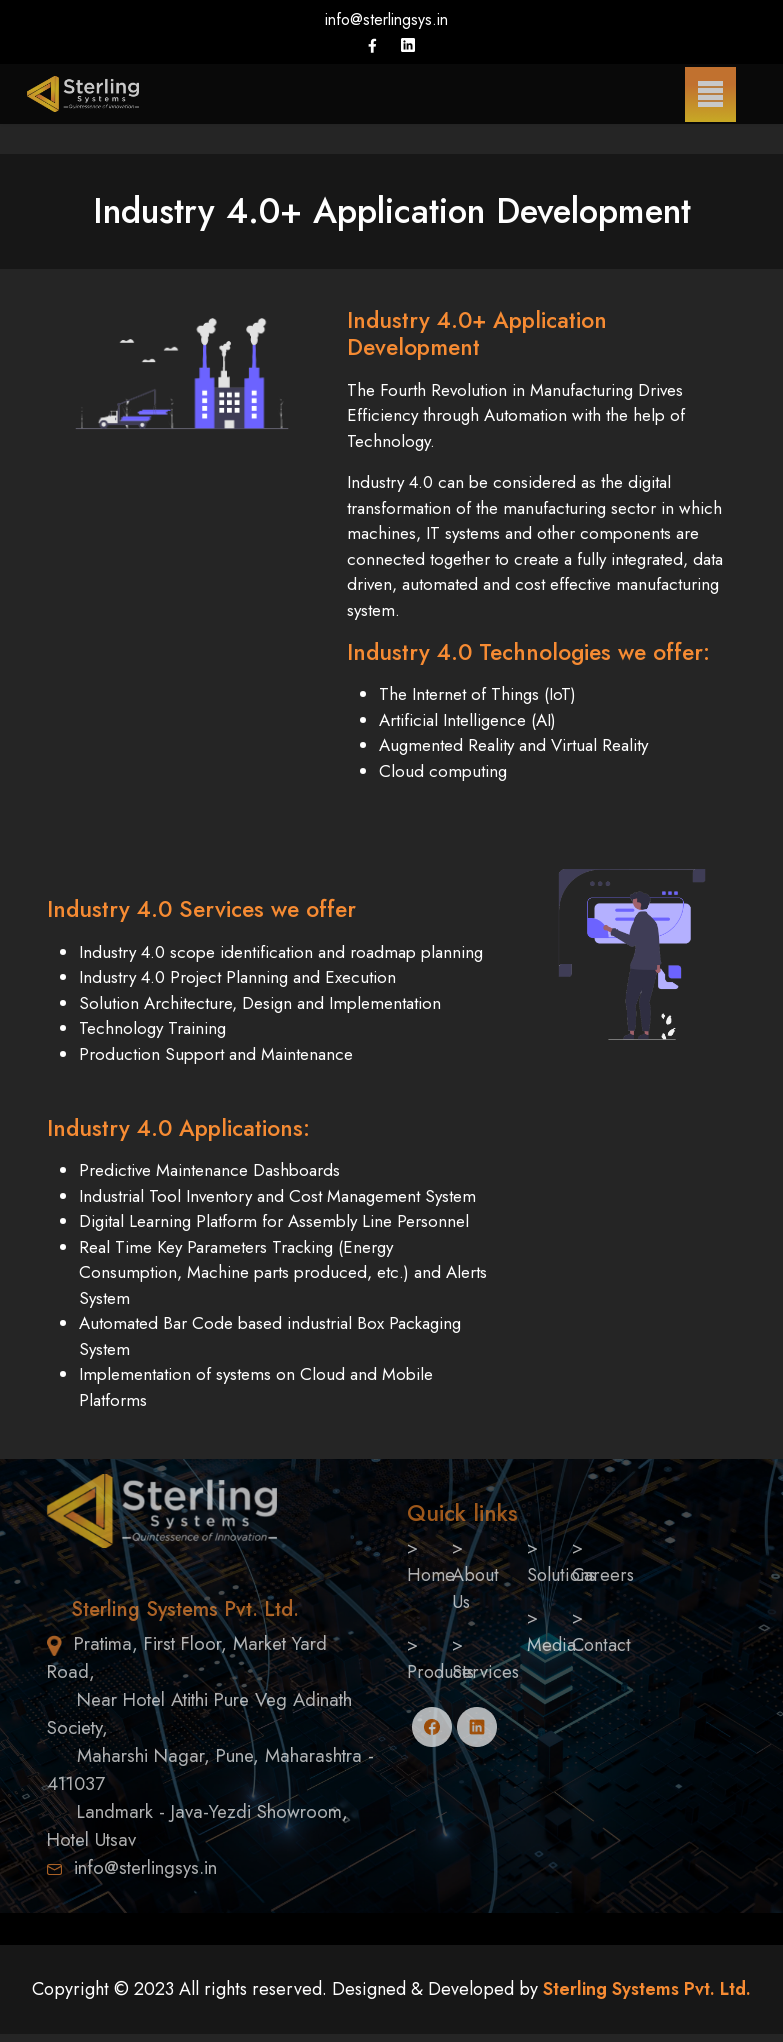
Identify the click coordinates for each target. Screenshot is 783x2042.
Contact (601, 1645)
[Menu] (710, 94)
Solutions (561, 1575)
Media (551, 1645)
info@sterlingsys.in (386, 19)
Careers (603, 1575)
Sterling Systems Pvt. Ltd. (644, 1989)
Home (431, 1575)
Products (440, 1672)
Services (485, 1672)
